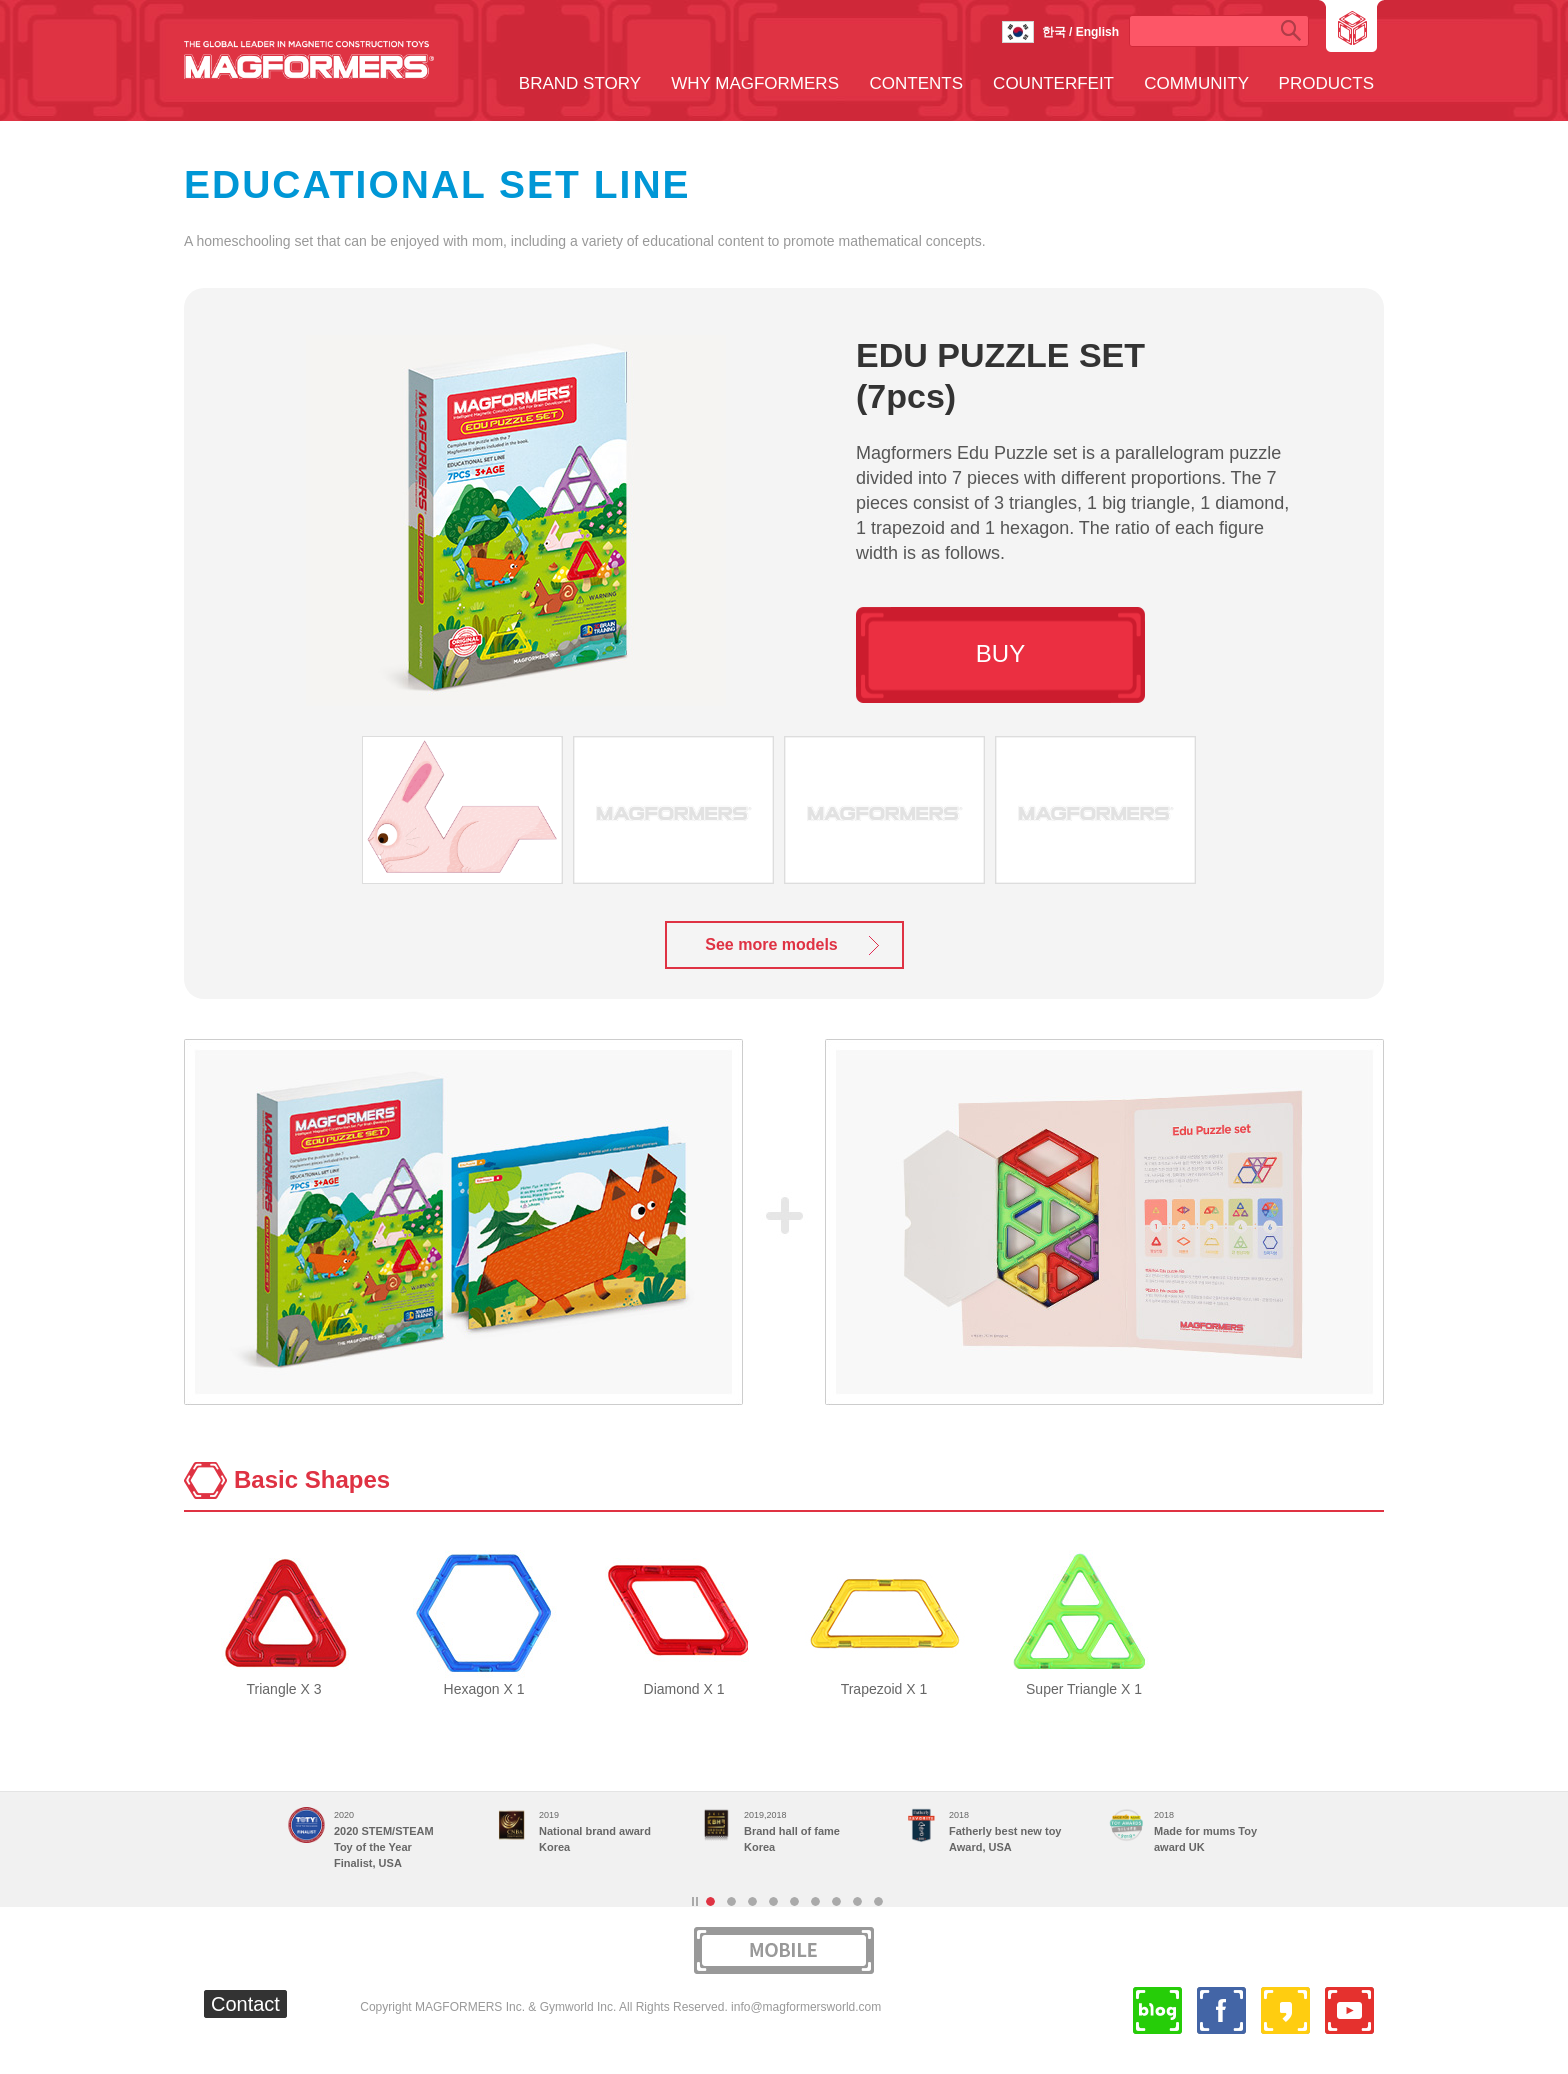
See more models (771, 944)
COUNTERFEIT (1053, 83)
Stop (695, 1901)
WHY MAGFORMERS (755, 83)
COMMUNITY (1196, 83)
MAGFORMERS (309, 60)
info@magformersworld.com (806, 2007)
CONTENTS (917, 83)
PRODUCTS (1326, 83)
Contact (245, 2004)
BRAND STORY (580, 83)
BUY (1000, 653)
